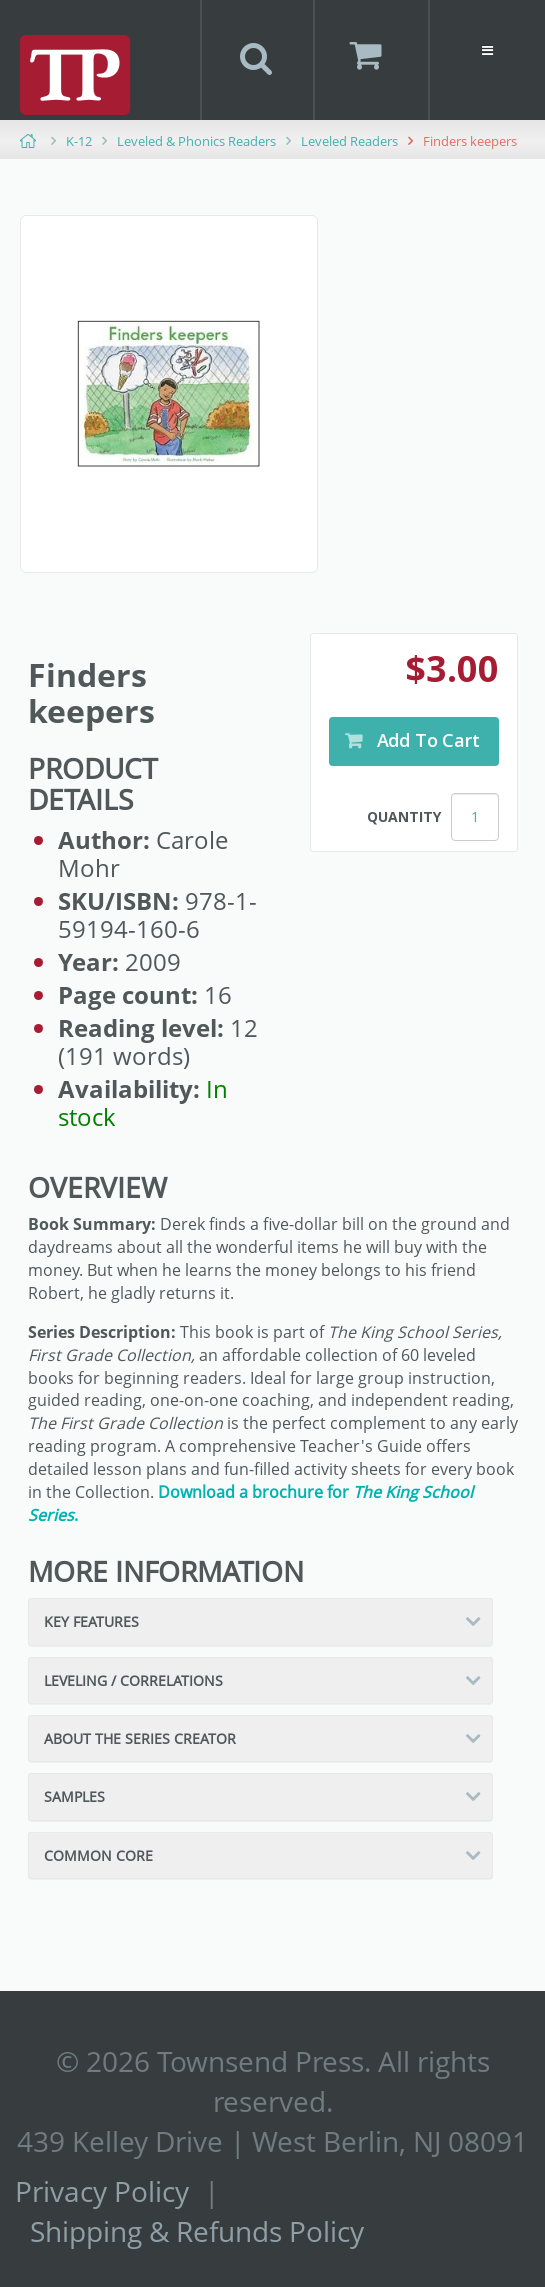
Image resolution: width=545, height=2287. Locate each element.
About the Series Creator (140, 1738)
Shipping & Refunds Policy (197, 2231)
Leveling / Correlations (133, 1680)
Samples (74, 1796)
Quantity (404, 816)
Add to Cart (426, 740)
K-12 (79, 141)
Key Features (91, 1621)
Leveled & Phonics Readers (196, 141)
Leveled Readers (349, 141)
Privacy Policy (102, 2191)
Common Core (98, 1855)
